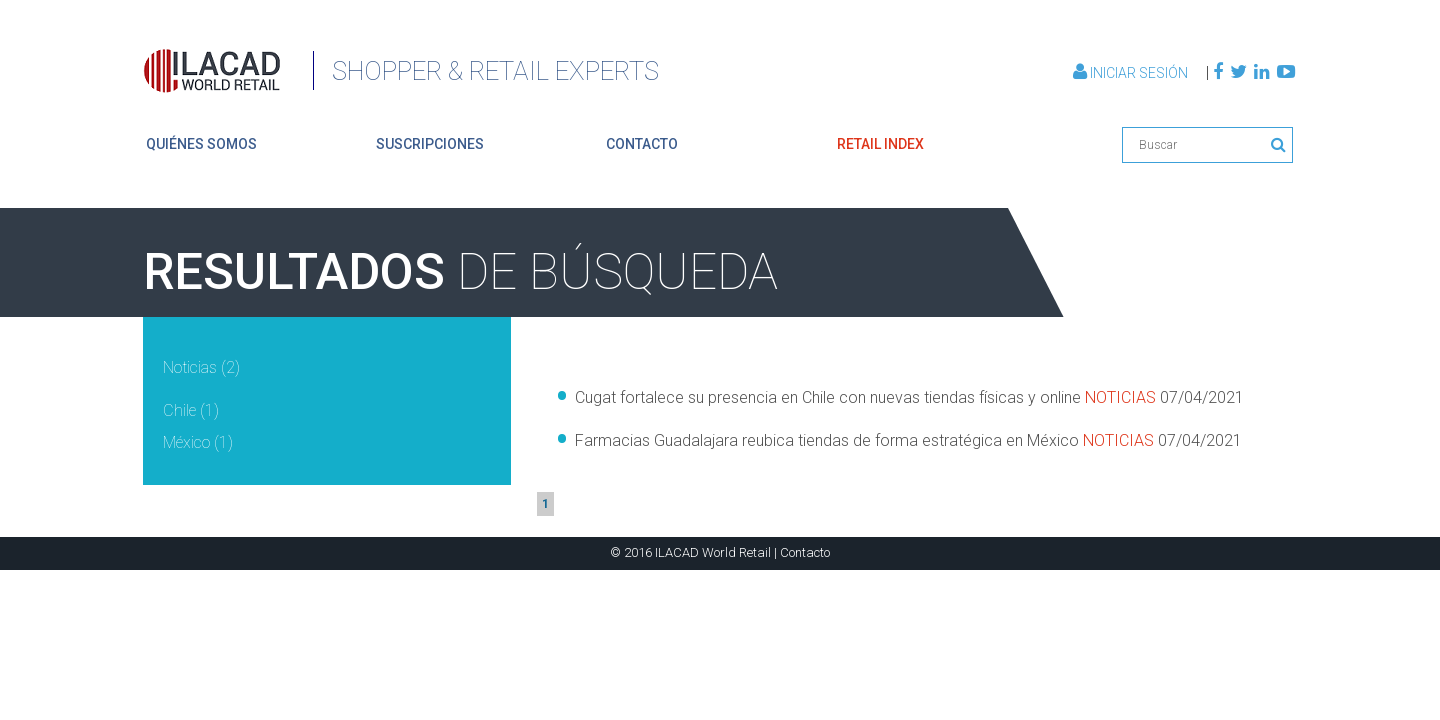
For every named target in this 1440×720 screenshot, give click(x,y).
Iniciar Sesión (1132, 73)
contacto (642, 144)
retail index (880, 144)
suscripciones (430, 144)
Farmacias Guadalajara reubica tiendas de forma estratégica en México (908, 440)
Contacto (805, 552)
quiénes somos (201, 144)
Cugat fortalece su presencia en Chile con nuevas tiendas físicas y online (909, 397)
